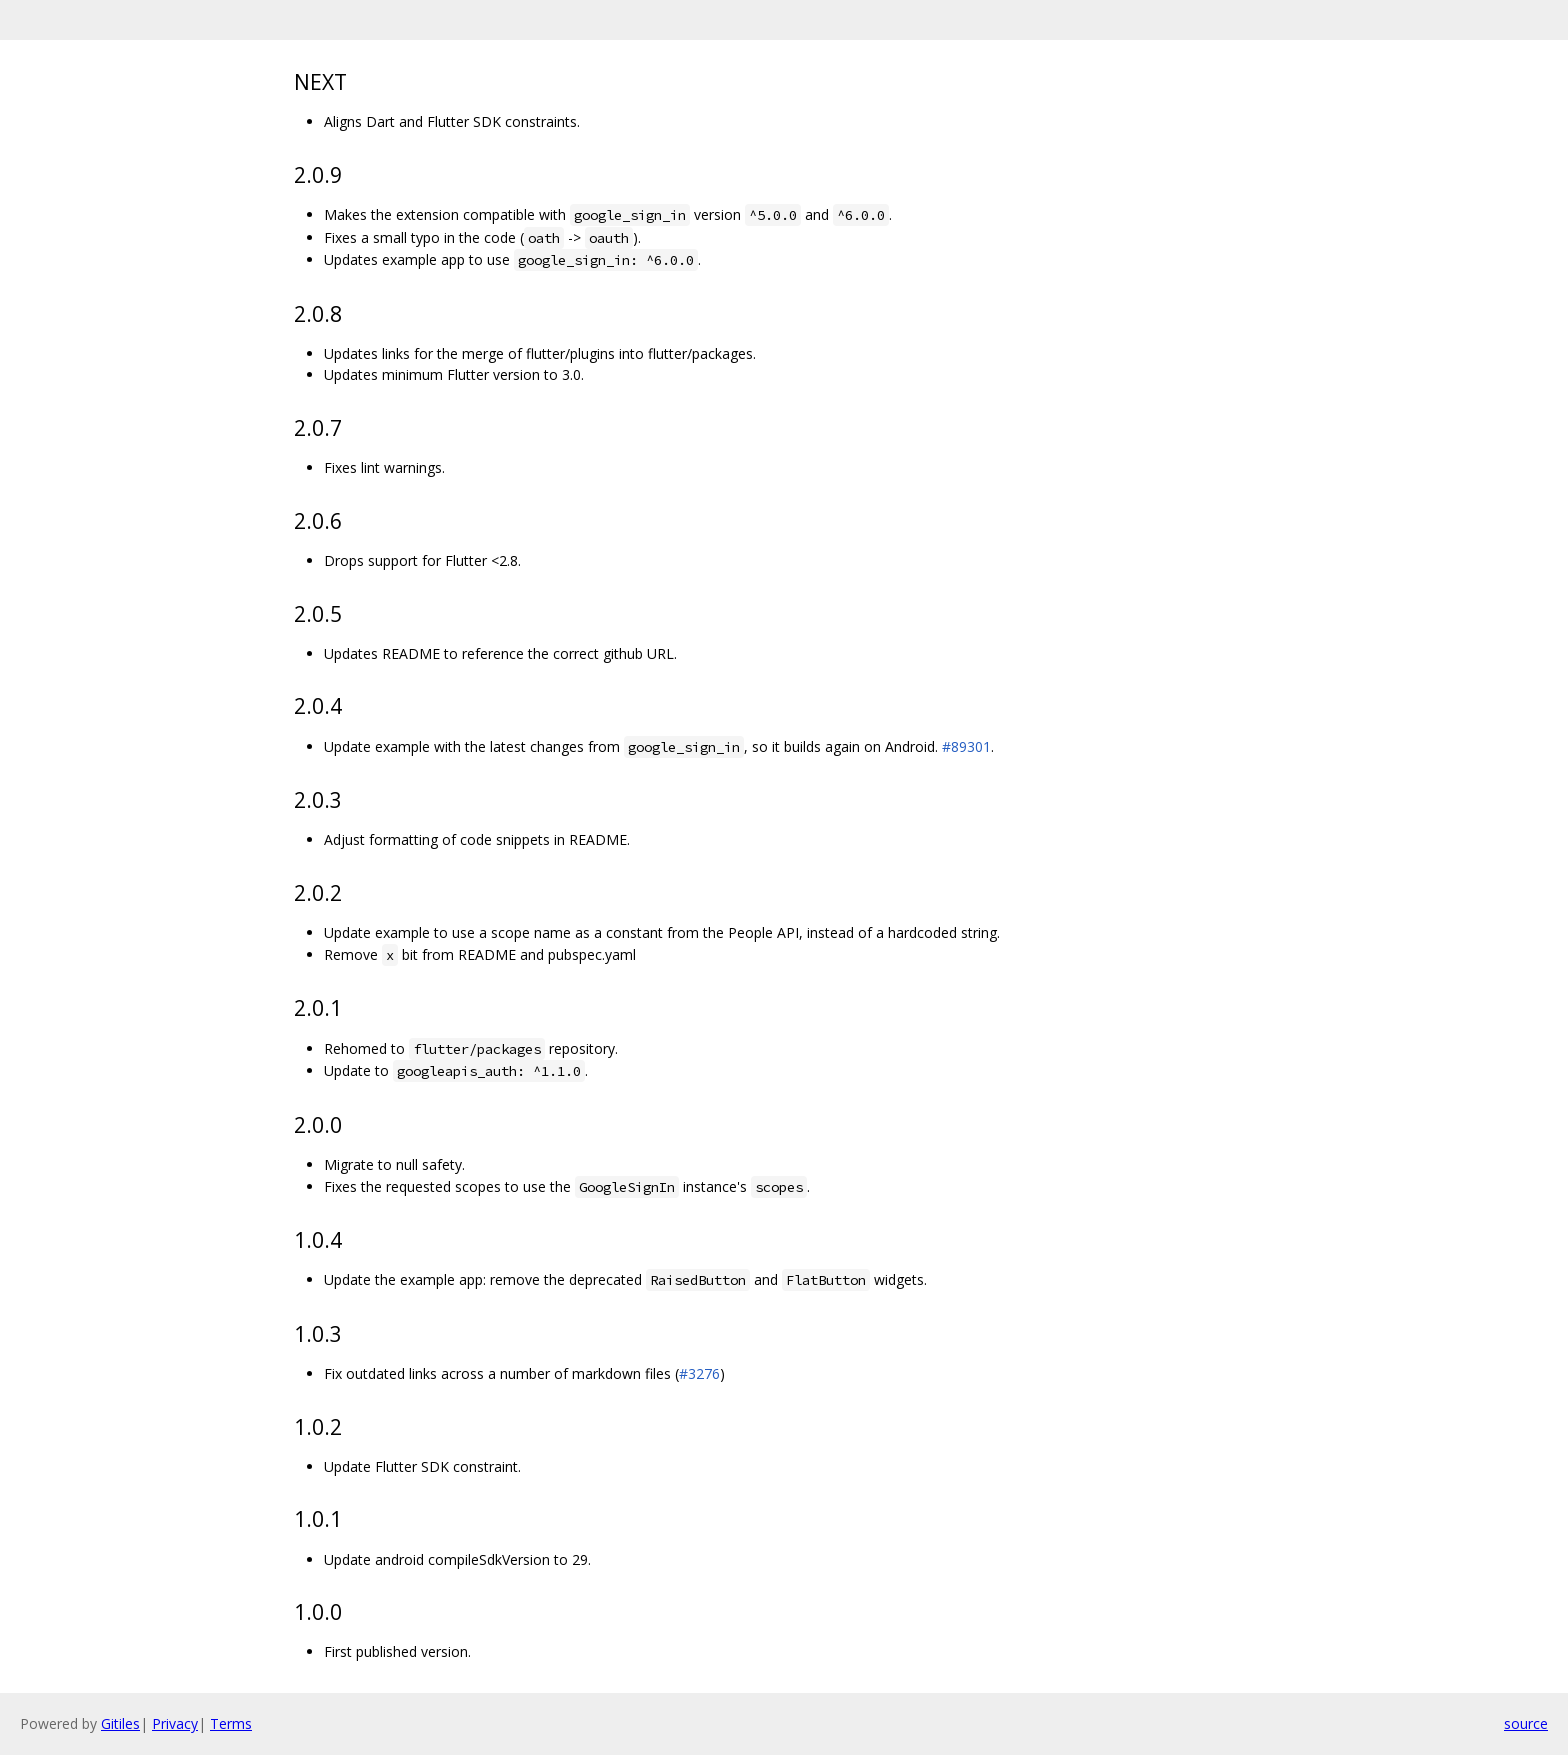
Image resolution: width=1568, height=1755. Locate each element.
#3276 (699, 1373)
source (1526, 1723)
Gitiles (120, 1723)
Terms (231, 1723)
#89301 (966, 746)
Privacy (175, 1723)
